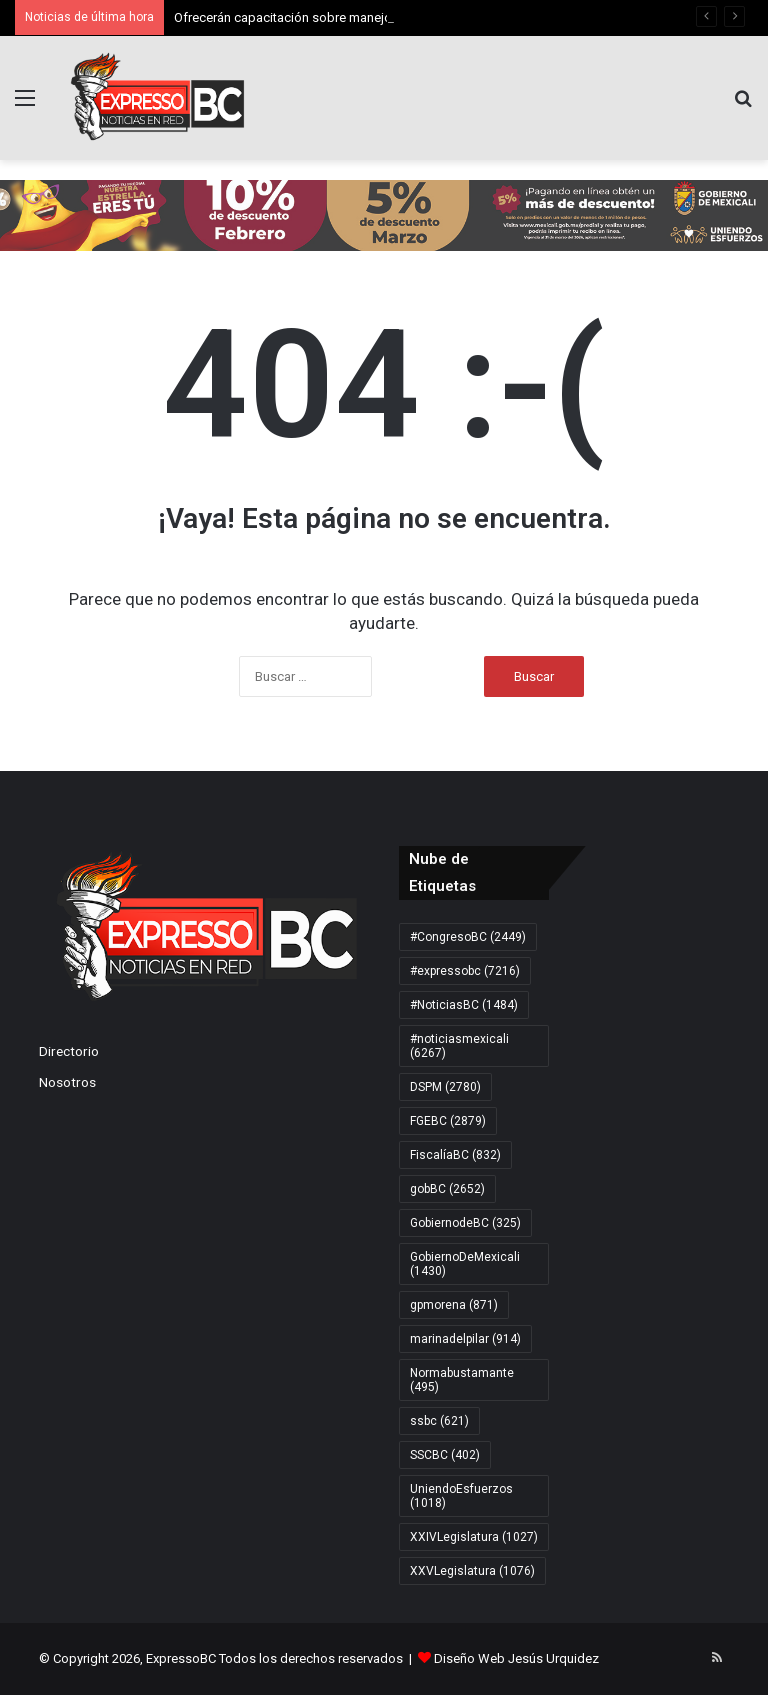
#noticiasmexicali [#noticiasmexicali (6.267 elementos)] (459, 1046)
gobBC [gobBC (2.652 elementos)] (447, 1189)
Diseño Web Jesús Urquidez (516, 1658)
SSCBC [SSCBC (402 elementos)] (445, 1455)
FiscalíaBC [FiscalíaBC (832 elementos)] (455, 1155)
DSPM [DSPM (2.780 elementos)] (445, 1087)
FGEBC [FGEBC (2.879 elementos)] (448, 1121)
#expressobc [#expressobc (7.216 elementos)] (465, 971)
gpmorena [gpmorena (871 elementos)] (454, 1305)
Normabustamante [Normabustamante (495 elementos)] (462, 1380)
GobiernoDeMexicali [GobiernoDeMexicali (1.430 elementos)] (465, 1264)
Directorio (69, 1051)
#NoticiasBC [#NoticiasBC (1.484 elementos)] (464, 1005)
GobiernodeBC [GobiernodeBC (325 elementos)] (465, 1223)
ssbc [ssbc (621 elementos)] (439, 1421)
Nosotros (67, 1082)
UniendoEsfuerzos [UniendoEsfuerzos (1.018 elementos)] (461, 1496)
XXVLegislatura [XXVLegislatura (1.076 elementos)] (472, 1571)
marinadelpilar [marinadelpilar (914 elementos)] (465, 1339)
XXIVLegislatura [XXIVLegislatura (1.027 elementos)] (474, 1537)
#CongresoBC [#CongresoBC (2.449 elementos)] (468, 937)
